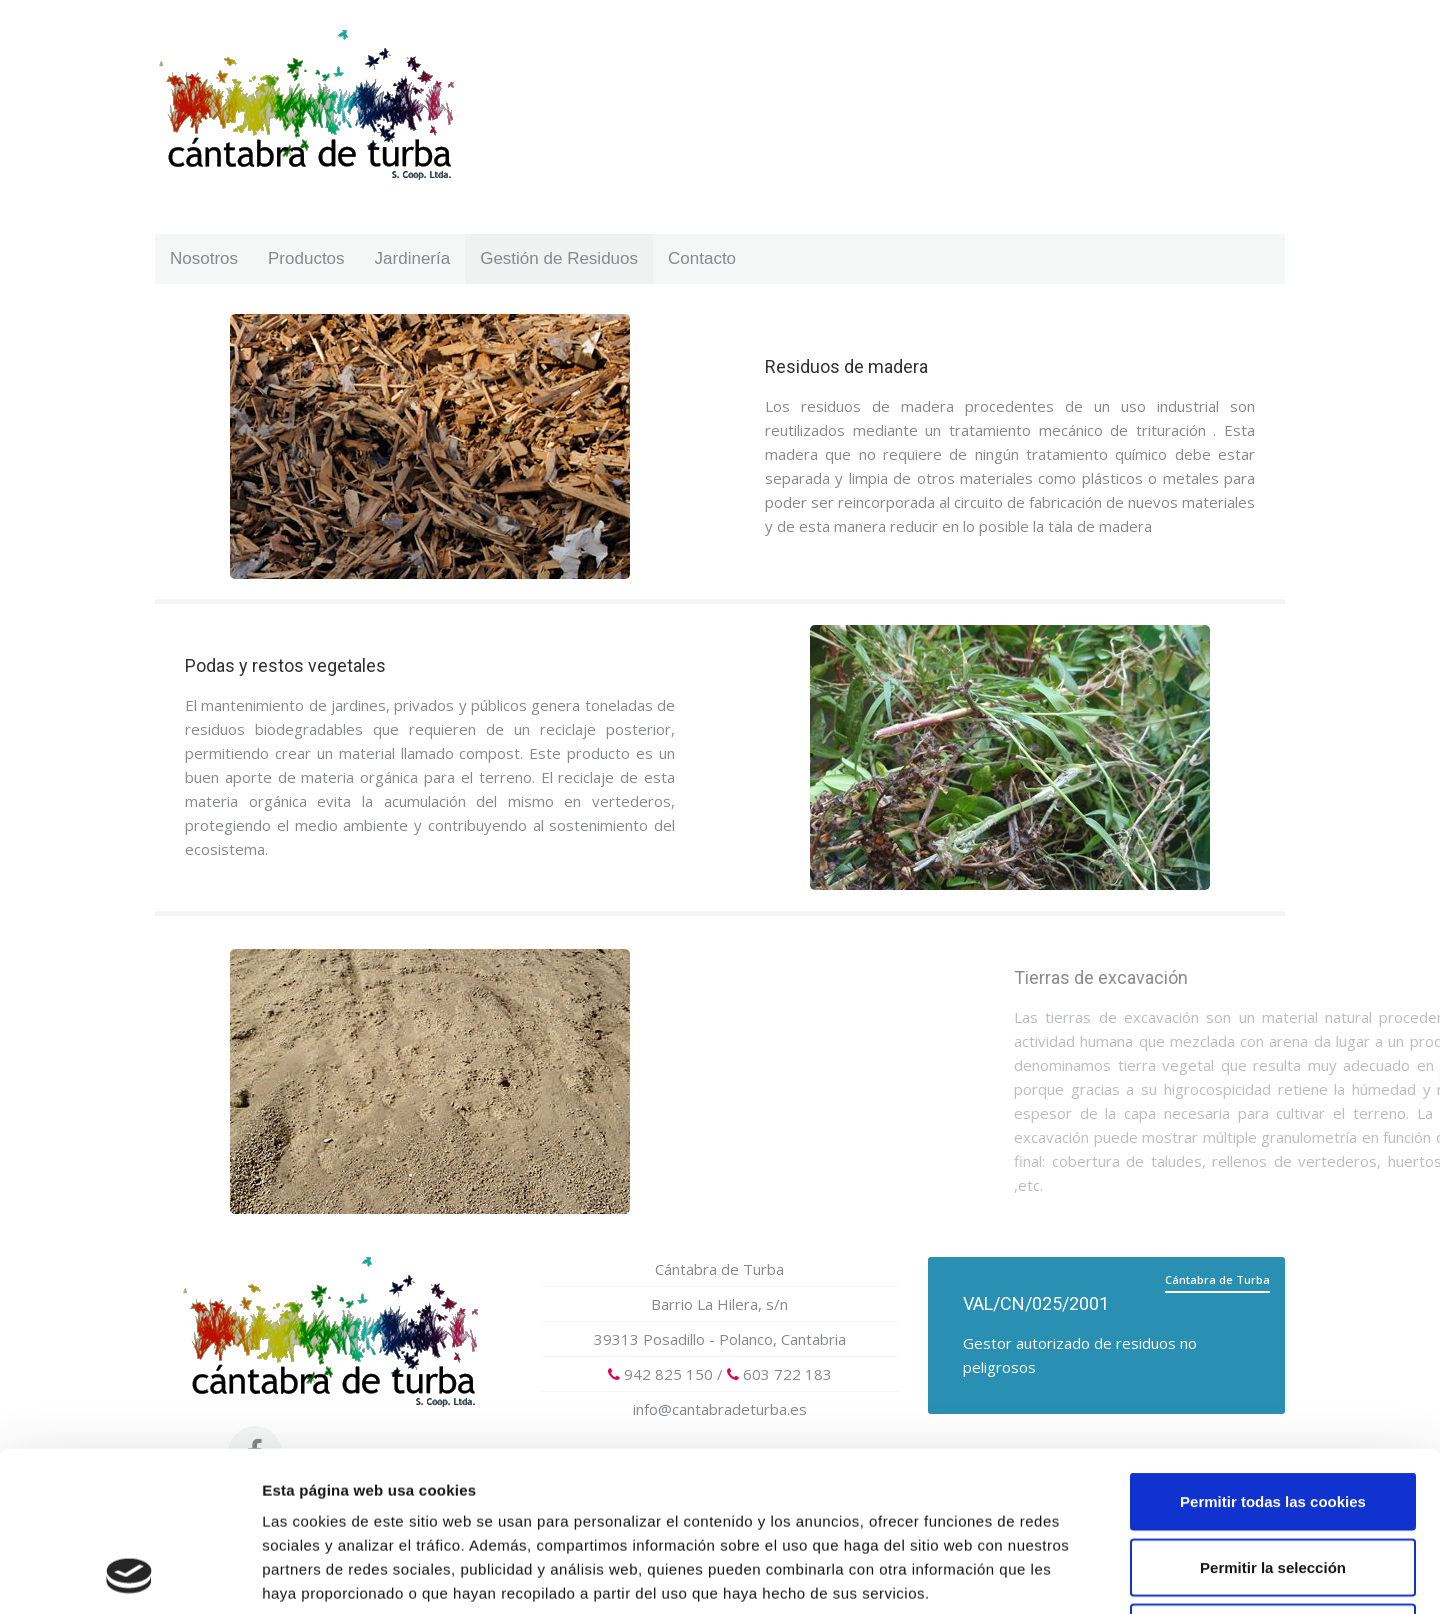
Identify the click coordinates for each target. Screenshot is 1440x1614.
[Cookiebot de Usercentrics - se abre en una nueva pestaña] (129, 1575)
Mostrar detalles (1074, 1574)
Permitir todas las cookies (1273, 1351)
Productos (306, 258)
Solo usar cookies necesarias (1273, 1482)
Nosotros (204, 258)
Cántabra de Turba (719, 1269)
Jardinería (413, 258)
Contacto (702, 258)
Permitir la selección (1273, 1417)
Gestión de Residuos (559, 258)
